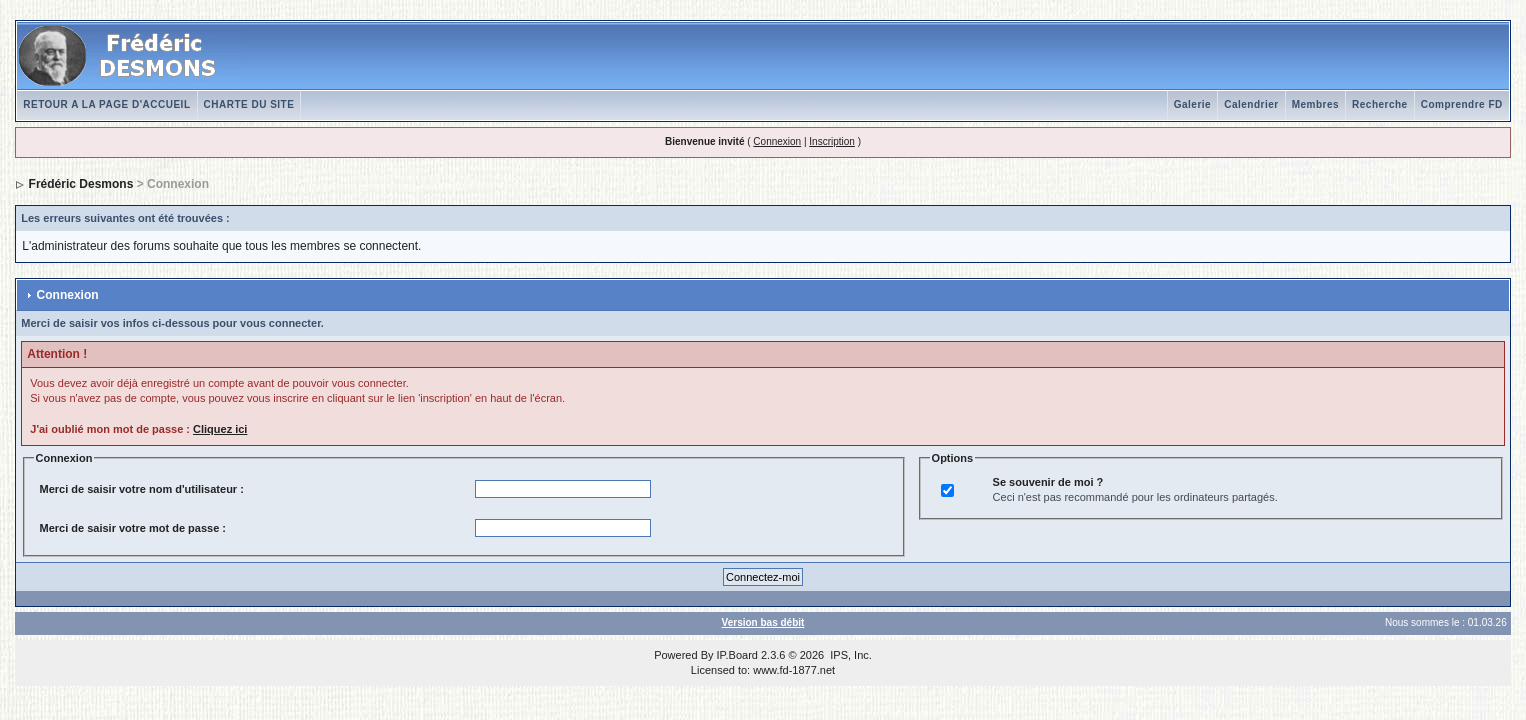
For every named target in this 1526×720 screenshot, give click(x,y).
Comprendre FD (1462, 104)
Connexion (777, 141)
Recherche (1380, 104)
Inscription (832, 141)
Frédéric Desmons (81, 184)
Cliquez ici (220, 429)
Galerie (1192, 104)
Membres (1315, 104)
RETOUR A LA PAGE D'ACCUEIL (106, 104)
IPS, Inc (849, 655)
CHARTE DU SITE (249, 104)
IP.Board (737, 655)
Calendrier (1251, 104)
